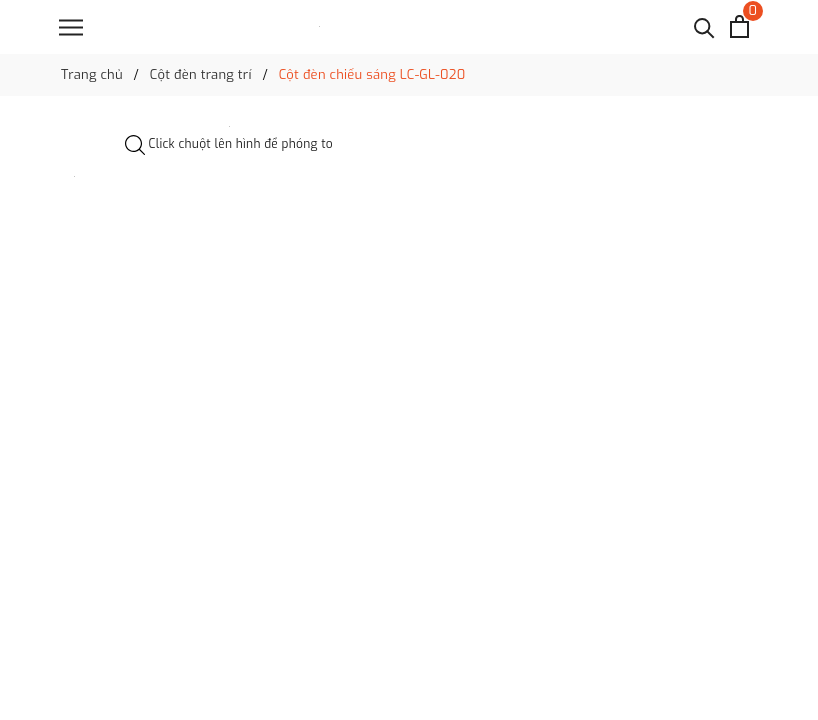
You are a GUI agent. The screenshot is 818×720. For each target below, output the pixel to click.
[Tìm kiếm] (704, 26)
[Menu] (71, 27)
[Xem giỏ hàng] (739, 26)
